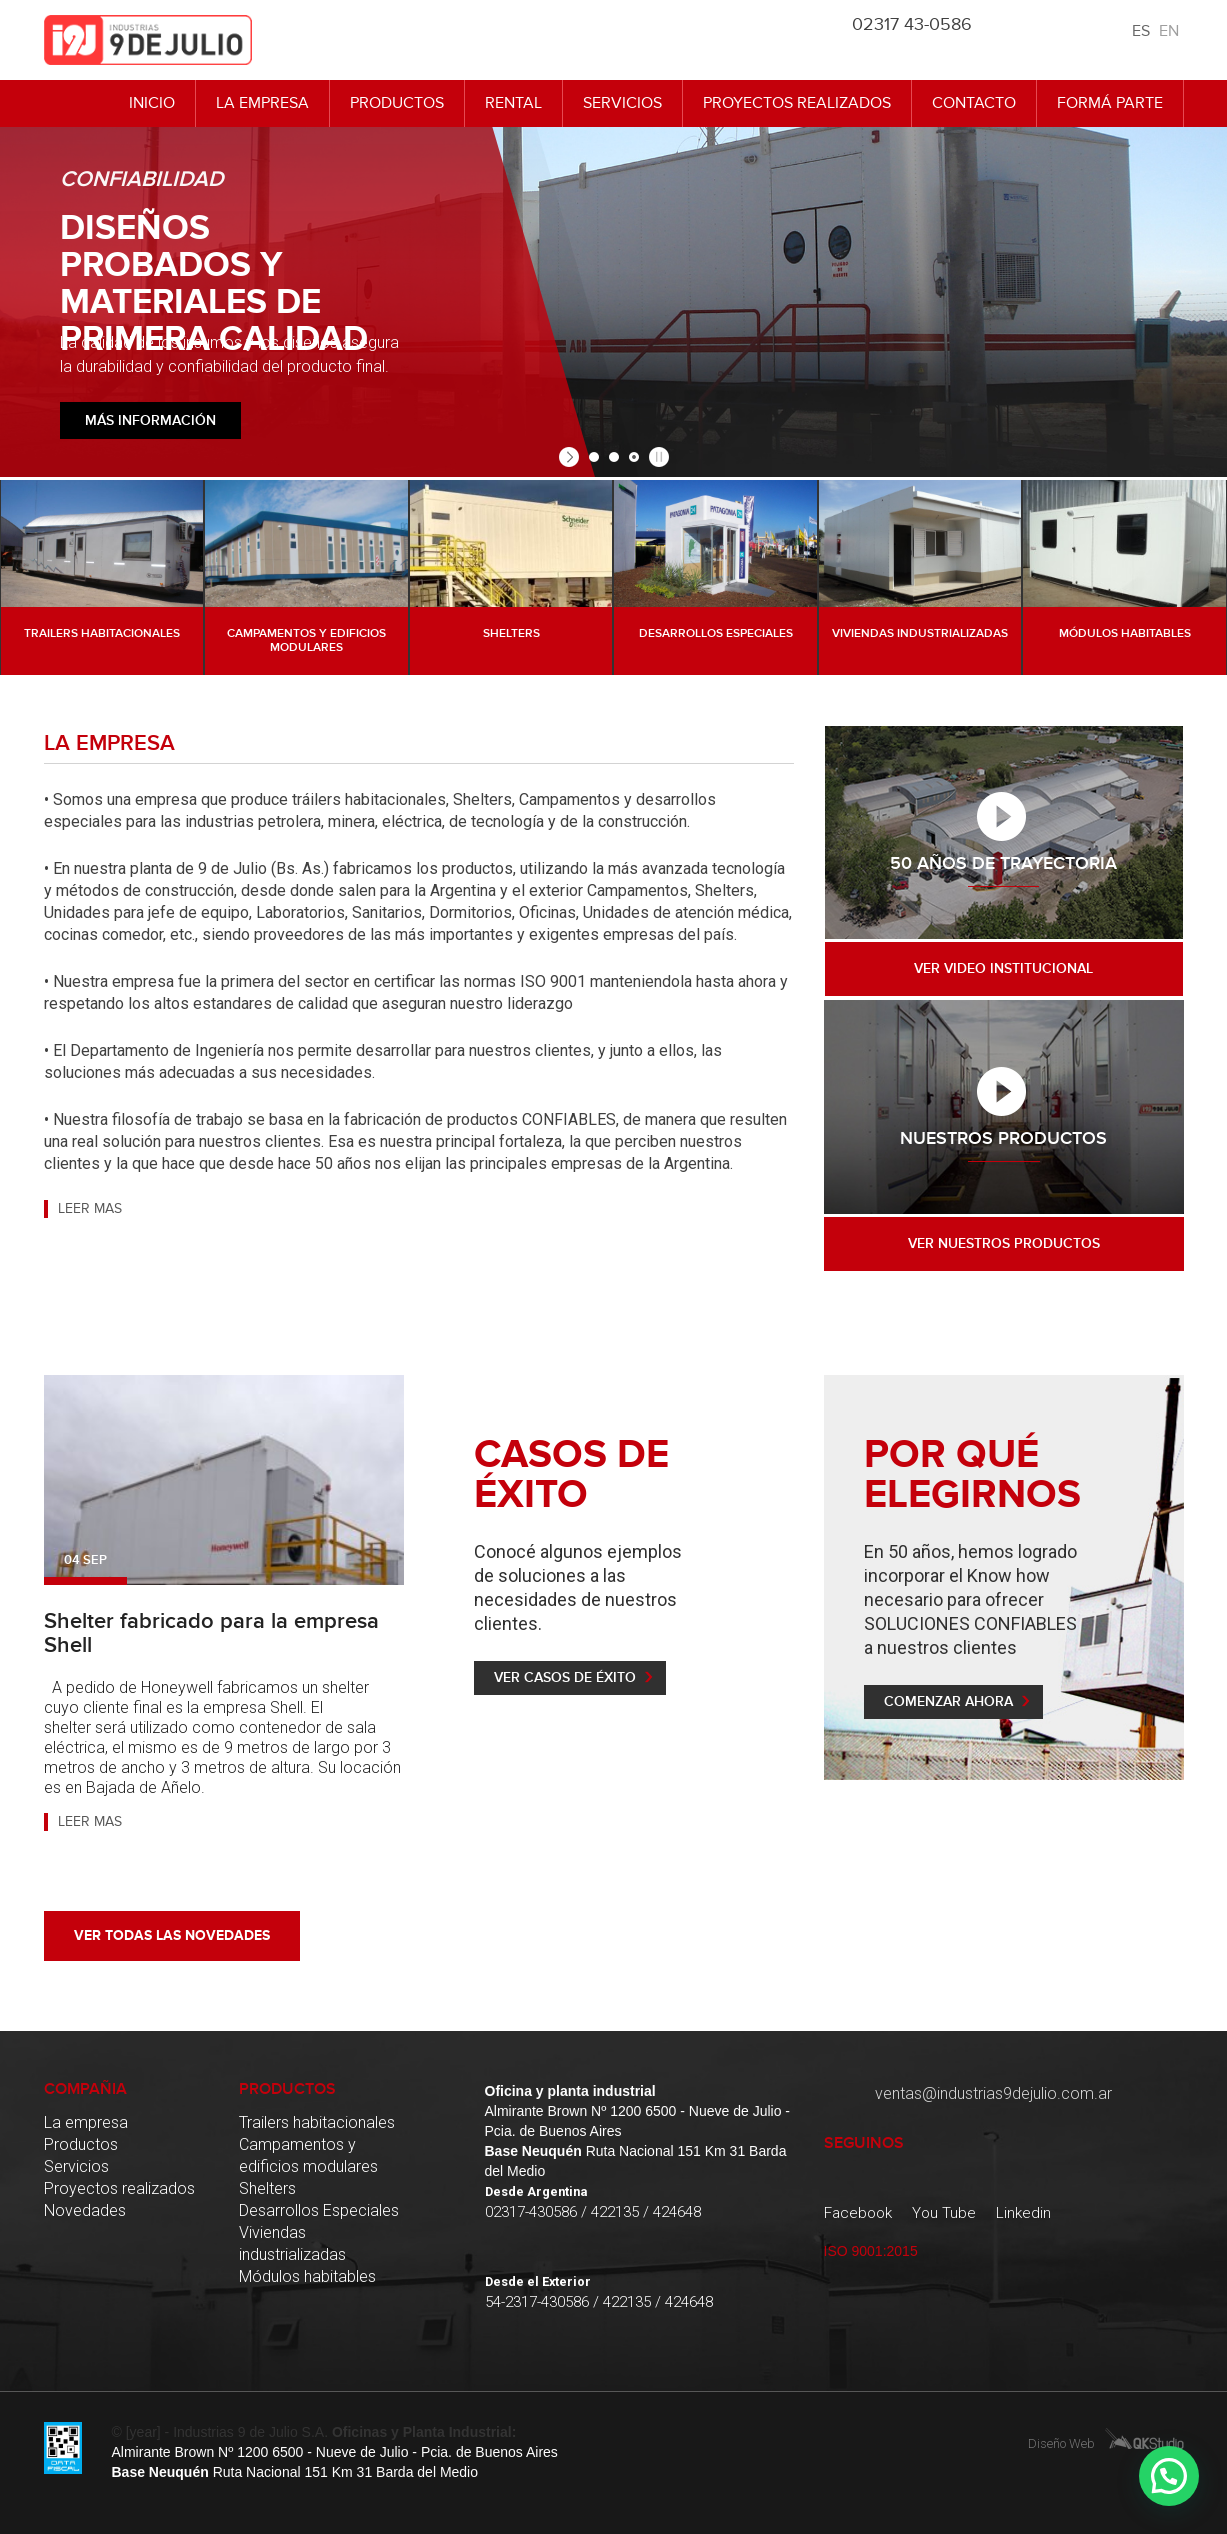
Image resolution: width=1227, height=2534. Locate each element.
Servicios (622, 103)
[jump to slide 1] (594, 457)
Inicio (152, 103)
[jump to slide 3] (634, 457)
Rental (513, 103)
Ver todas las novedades (172, 1935)
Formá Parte (1110, 103)
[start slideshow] (571, 457)
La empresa (262, 103)
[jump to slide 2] (614, 457)
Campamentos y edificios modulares (308, 2155)
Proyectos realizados (797, 103)
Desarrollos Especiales (319, 2210)
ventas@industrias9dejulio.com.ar (993, 2093)
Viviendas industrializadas (292, 2243)
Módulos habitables (307, 2276)
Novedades (85, 2210)
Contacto (974, 103)
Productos (397, 103)
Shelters (267, 2188)
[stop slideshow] (656, 457)
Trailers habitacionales (317, 2122)
